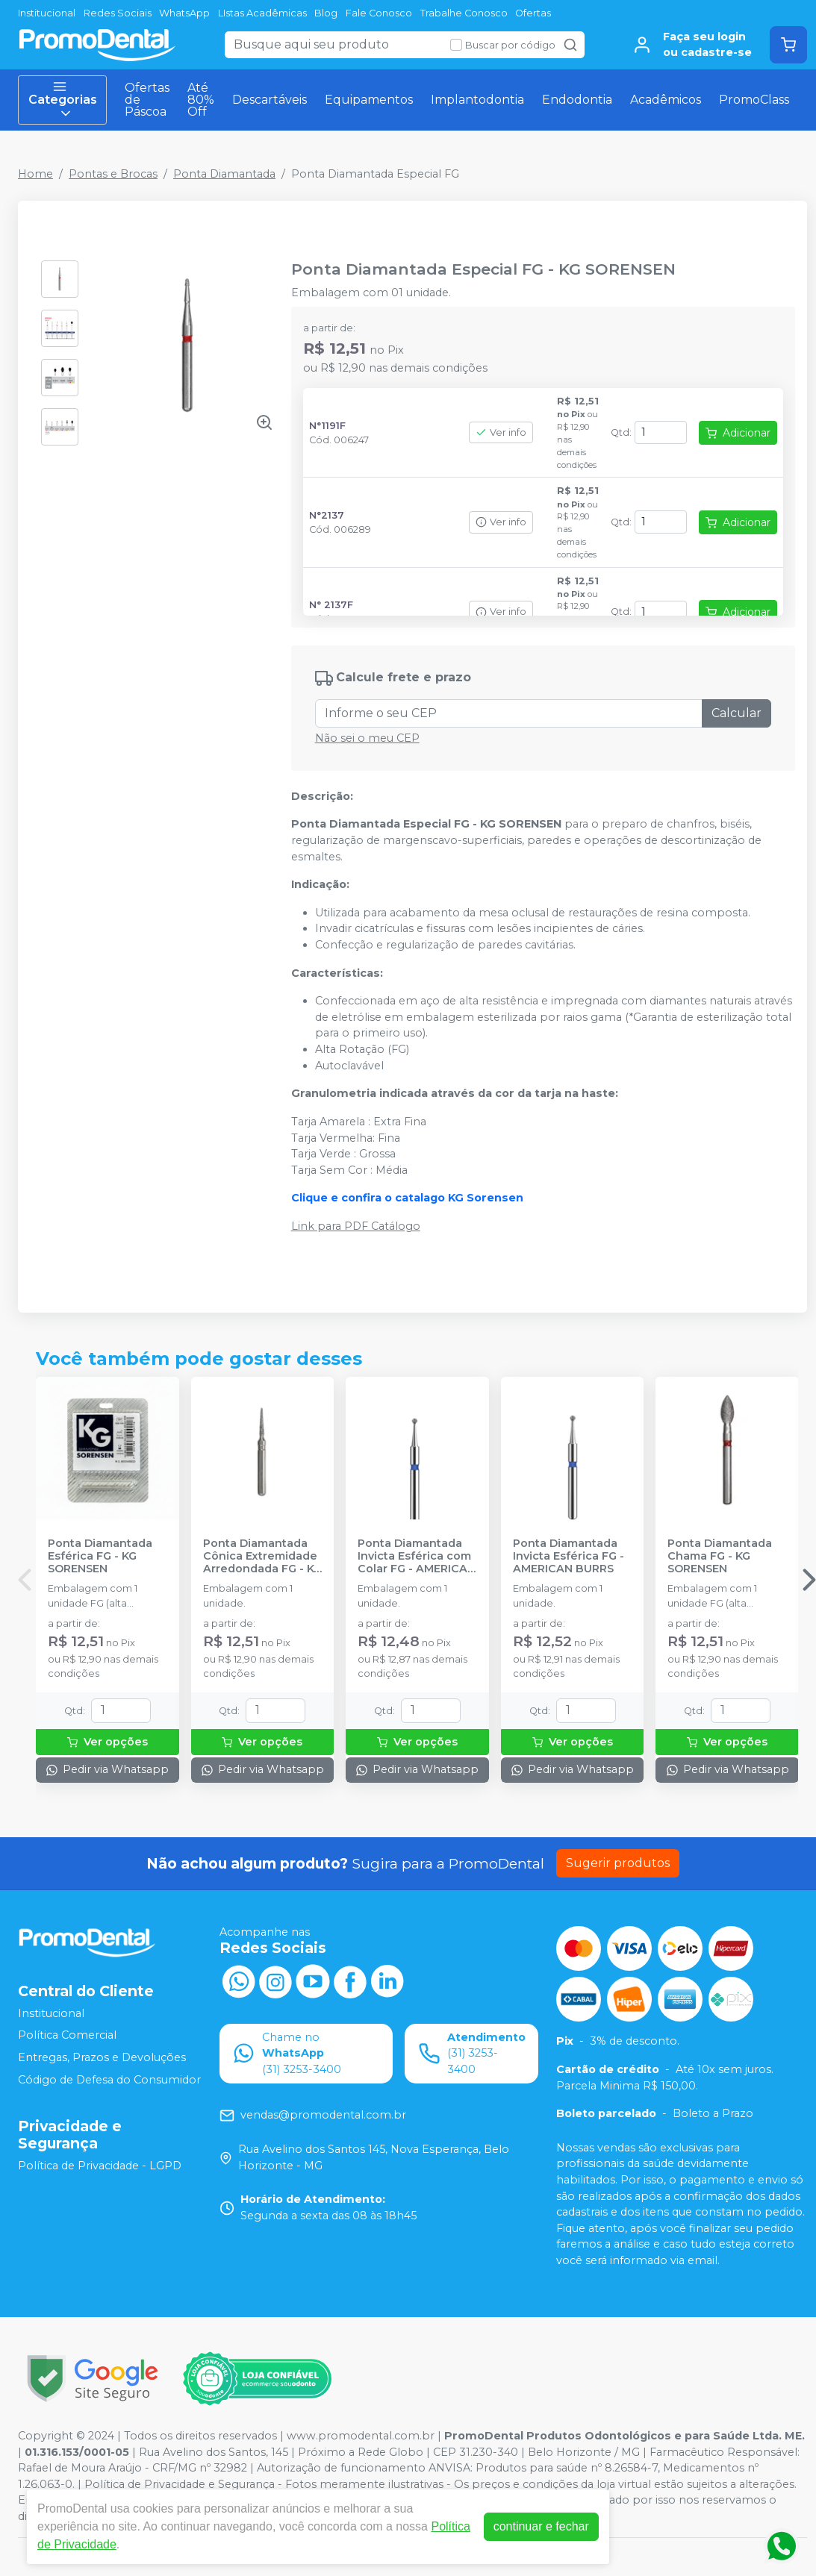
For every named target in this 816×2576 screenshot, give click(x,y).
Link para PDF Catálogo (355, 1226)
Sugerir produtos (618, 1863)
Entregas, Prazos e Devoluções (102, 2057)
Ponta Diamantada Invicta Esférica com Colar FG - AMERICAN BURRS (417, 1556)
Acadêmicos (665, 100)
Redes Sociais (118, 13)
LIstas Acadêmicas (262, 13)
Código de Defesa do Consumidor (109, 2079)
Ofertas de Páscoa (147, 100)
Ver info (501, 432)
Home (35, 174)
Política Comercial (67, 2035)
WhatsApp (184, 13)
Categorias (62, 100)
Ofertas (533, 13)
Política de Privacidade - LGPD (99, 2165)
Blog (325, 13)
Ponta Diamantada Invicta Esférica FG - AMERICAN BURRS (568, 1556)
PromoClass (754, 100)
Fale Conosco (379, 13)
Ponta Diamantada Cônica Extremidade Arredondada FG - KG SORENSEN (262, 1556)
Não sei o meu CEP (367, 738)
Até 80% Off (200, 100)
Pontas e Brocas (113, 174)
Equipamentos (369, 100)
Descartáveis (269, 100)
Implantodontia (477, 100)
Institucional (46, 13)
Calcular (736, 713)
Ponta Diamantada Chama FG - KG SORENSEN (719, 1556)
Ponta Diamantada (224, 174)
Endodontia (577, 100)
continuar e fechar (541, 2526)
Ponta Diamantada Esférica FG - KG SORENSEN (100, 1556)
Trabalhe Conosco (464, 13)
